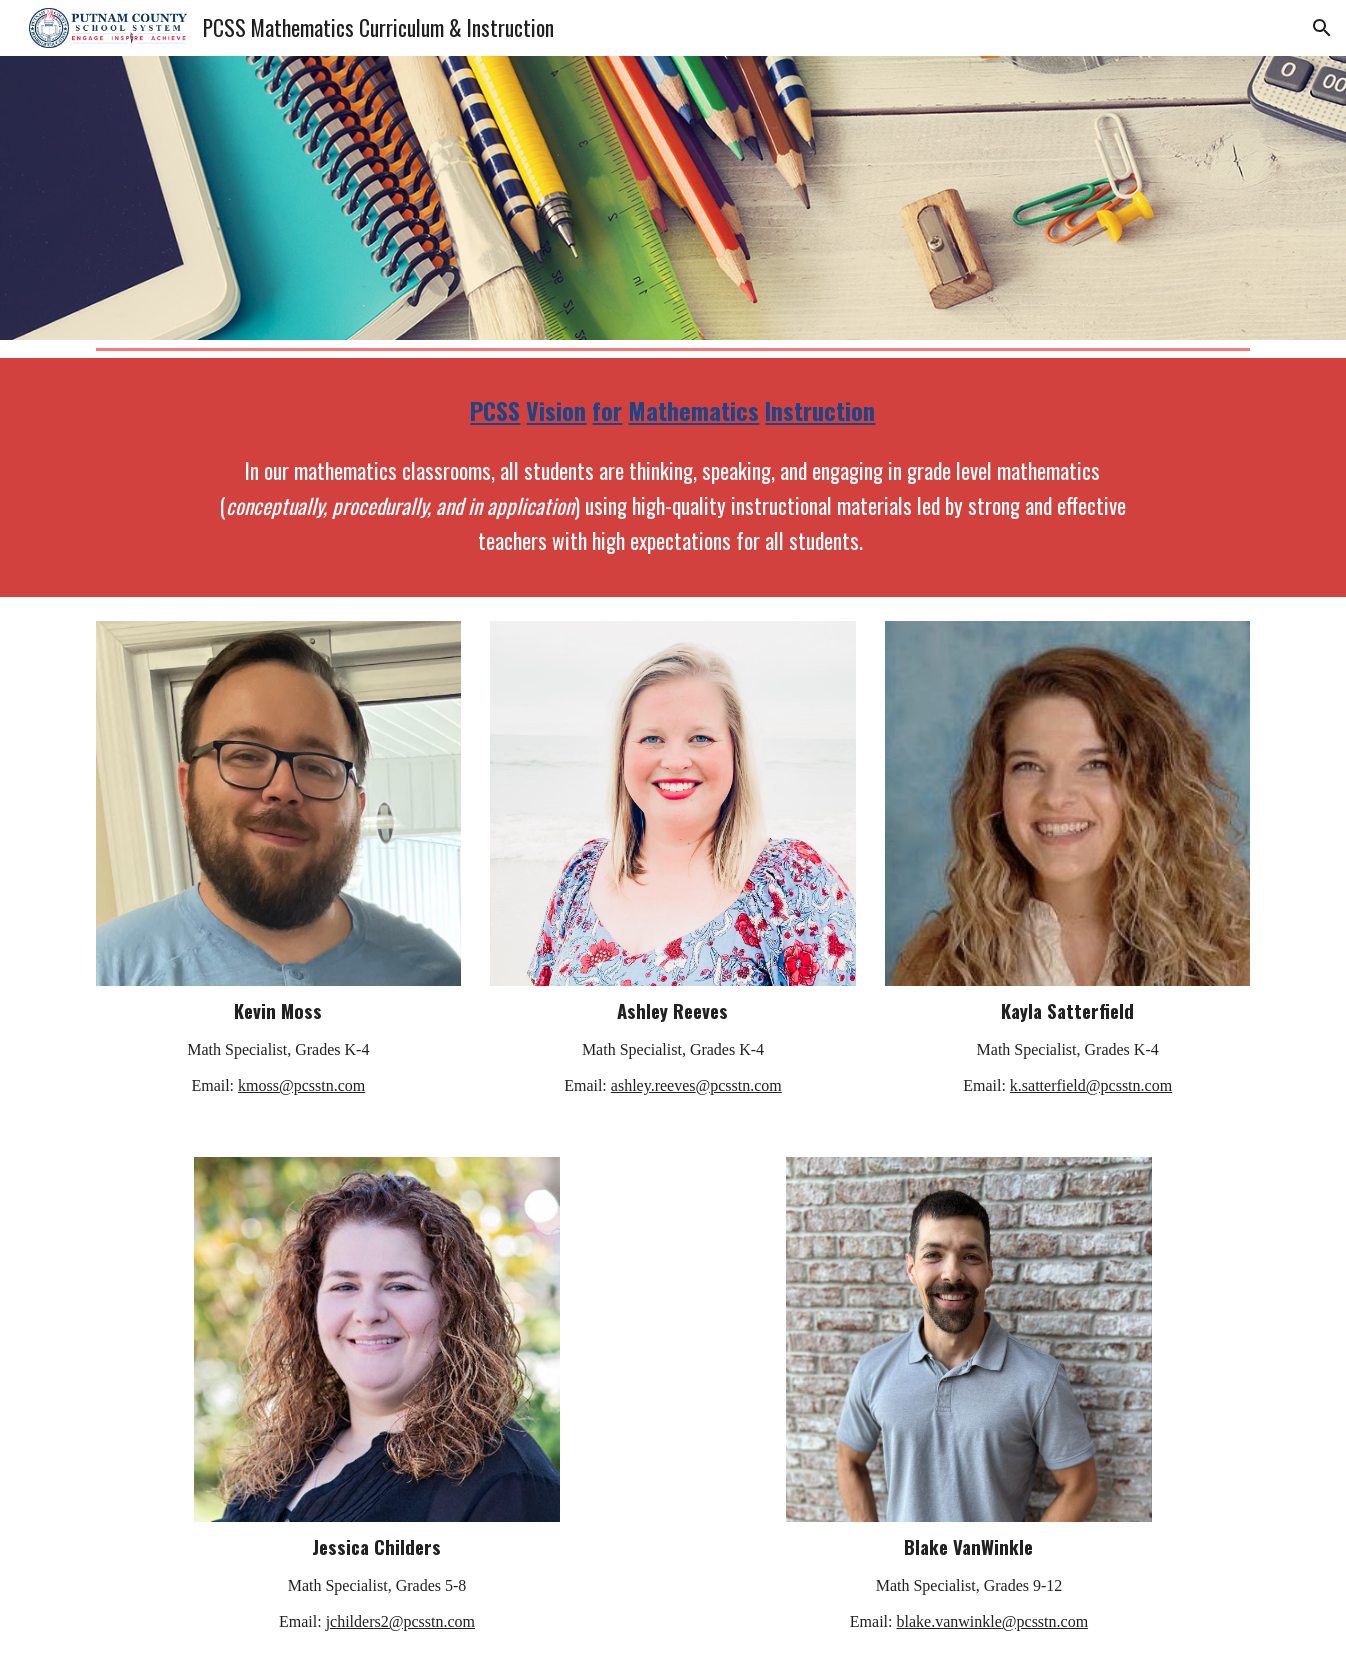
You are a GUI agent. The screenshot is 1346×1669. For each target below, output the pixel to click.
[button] (1322, 28)
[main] (672, 410)
